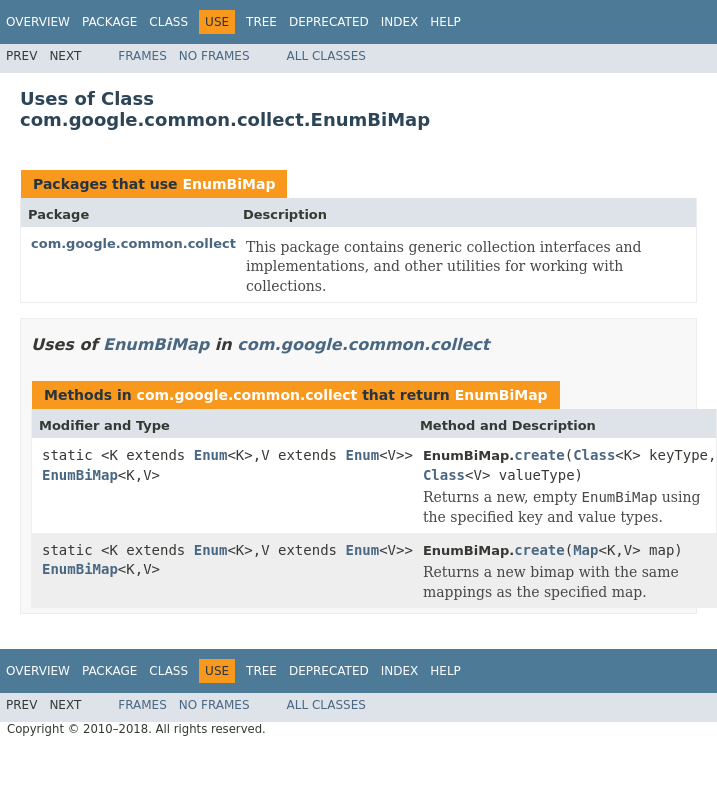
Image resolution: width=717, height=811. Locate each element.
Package (109, 22)
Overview (38, 22)
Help (445, 22)
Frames (142, 56)
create (539, 455)
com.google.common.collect (133, 243)
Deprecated (329, 22)
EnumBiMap (228, 184)
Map (585, 550)
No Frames (214, 56)
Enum (211, 455)
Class (168, 22)
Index (400, 22)
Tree (261, 22)
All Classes (326, 56)
